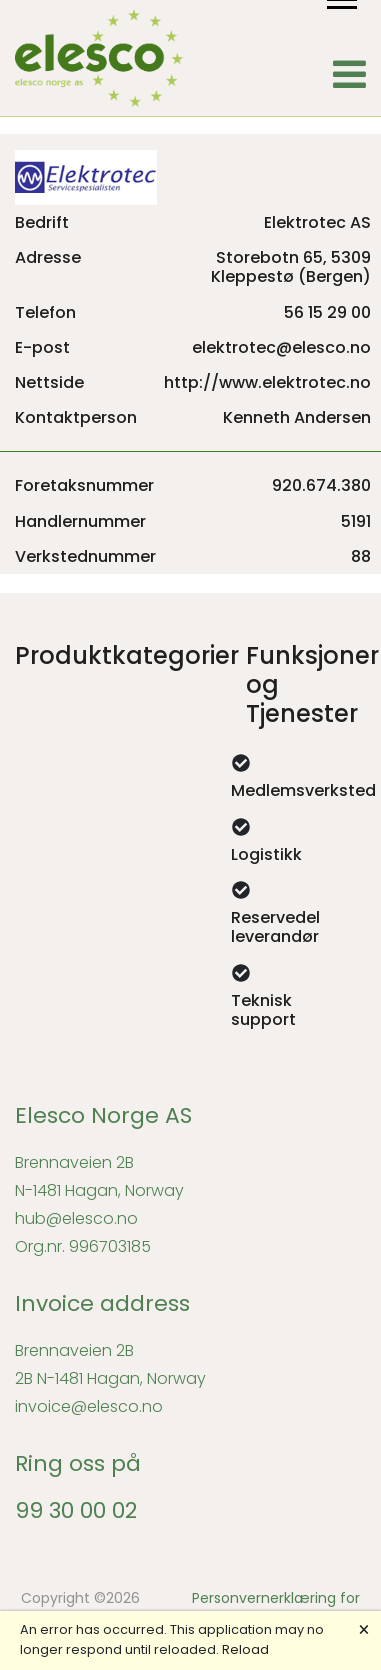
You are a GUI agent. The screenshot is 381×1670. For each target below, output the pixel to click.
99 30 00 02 (76, 1510)
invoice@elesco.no (89, 1406)
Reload (245, 1649)
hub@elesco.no (76, 1218)
